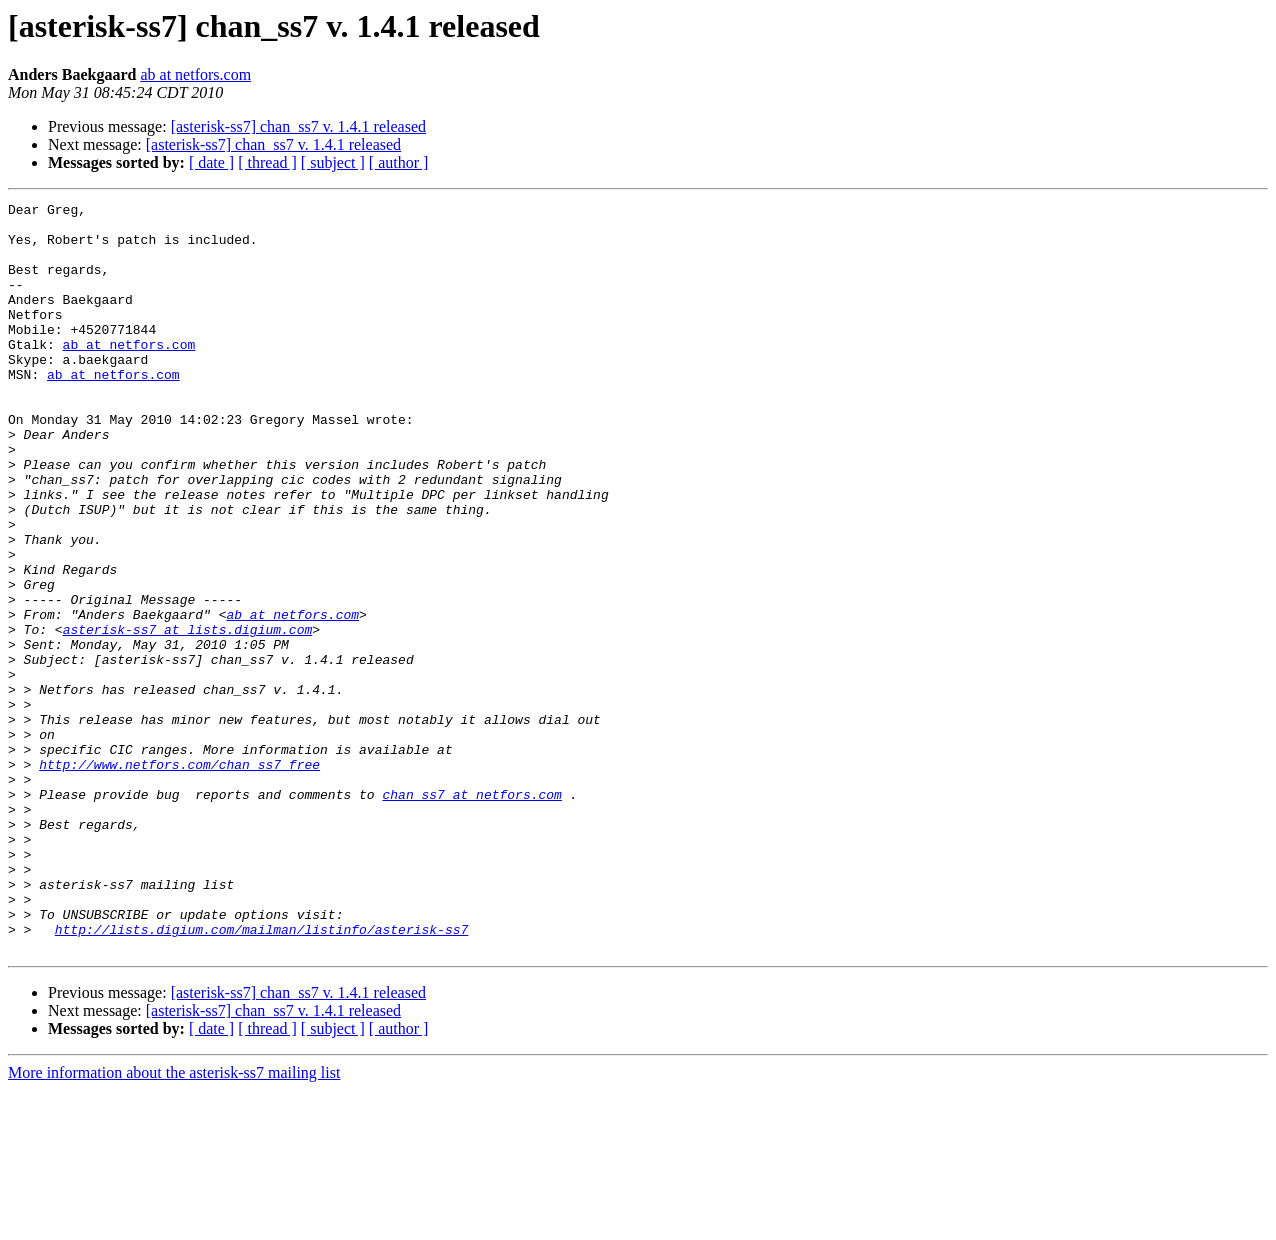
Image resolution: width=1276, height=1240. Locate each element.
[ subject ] (333, 162)
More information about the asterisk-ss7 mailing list (174, 1222)
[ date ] (211, 162)
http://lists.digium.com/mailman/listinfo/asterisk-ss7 (261, 1076)
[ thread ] (267, 162)
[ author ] (399, 162)
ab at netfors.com (195, 74)
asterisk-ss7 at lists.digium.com (188, 716)
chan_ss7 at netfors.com (471, 914)
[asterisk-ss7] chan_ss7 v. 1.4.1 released (298, 126)
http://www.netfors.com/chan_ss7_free (179, 878)
